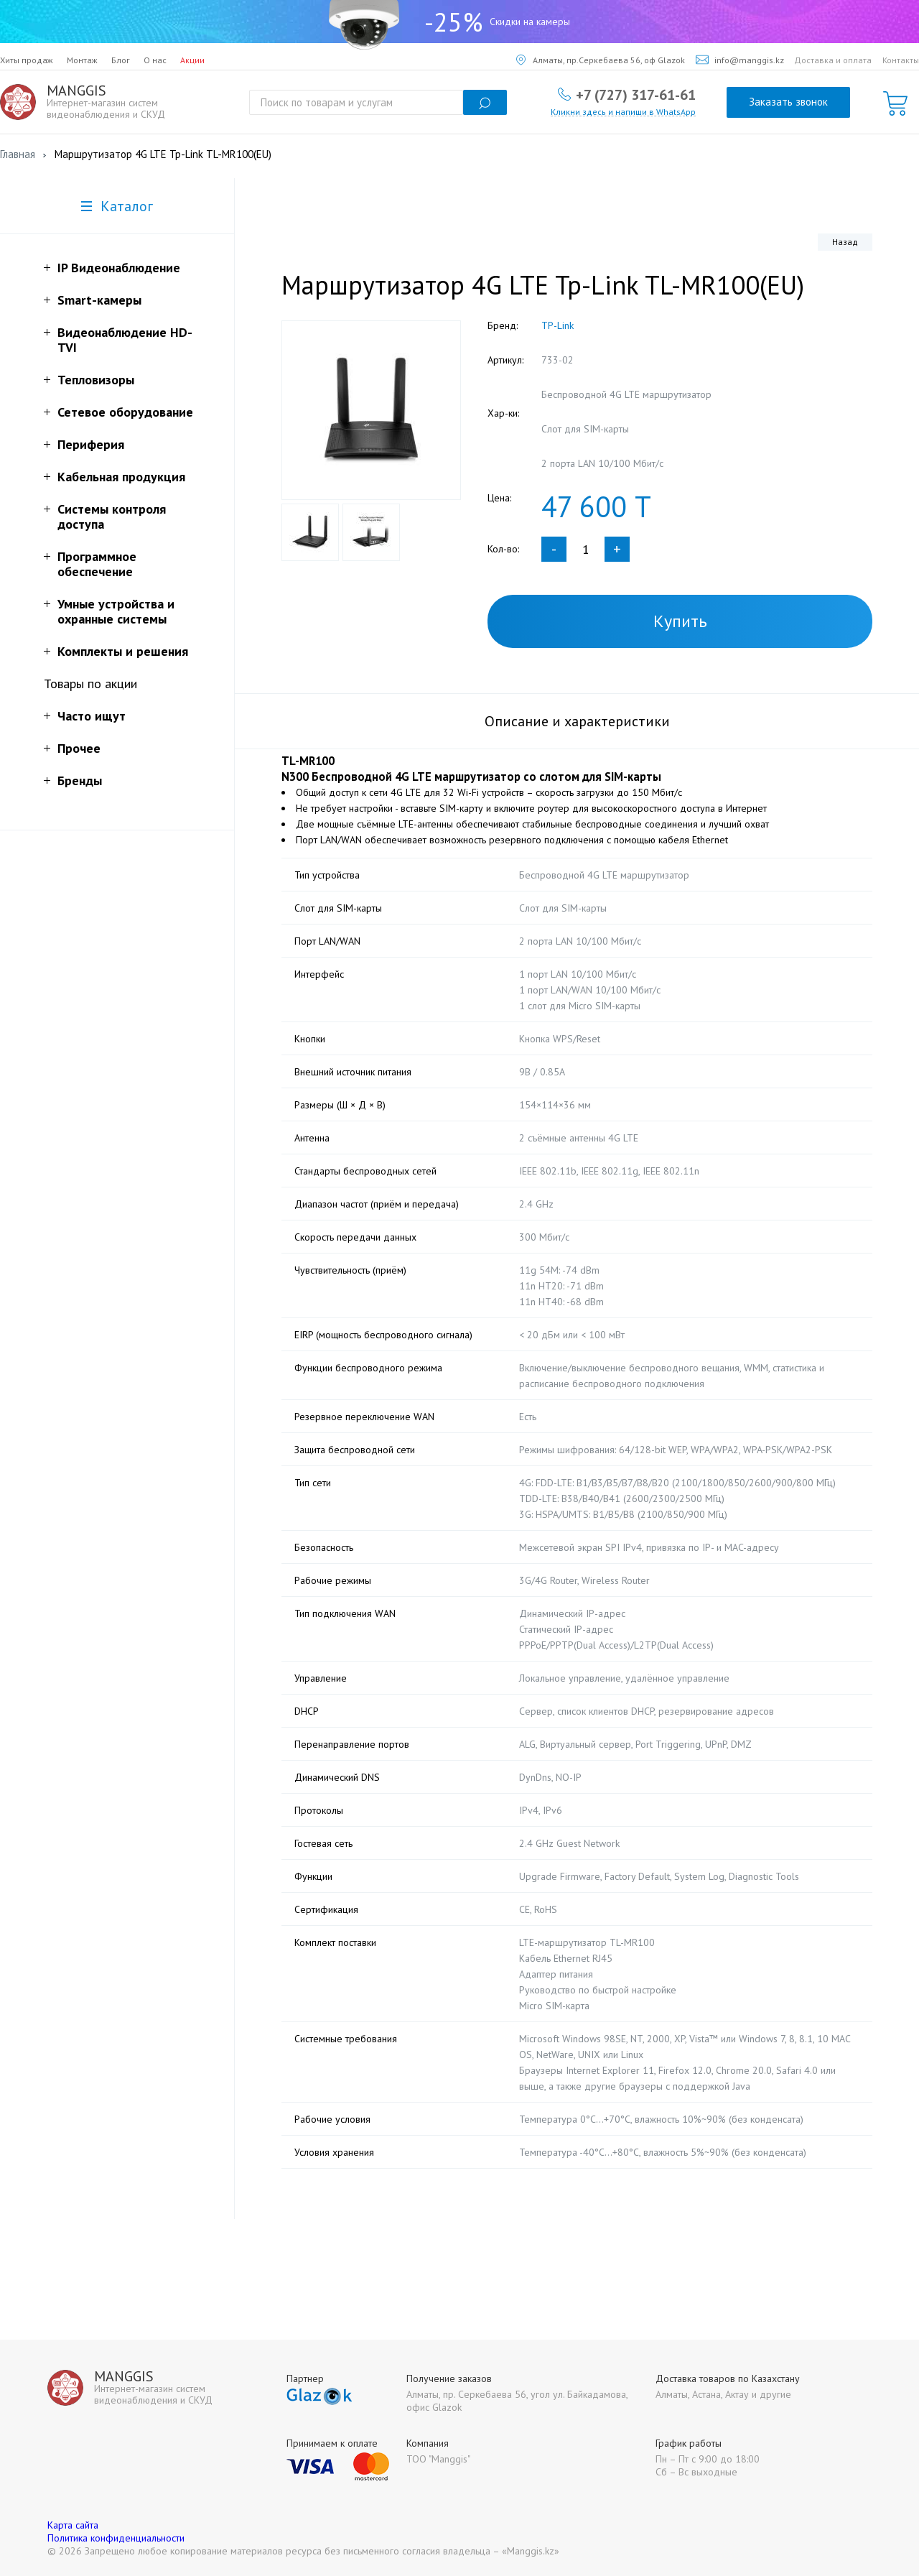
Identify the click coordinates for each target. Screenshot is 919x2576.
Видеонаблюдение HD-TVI (124, 340)
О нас (155, 60)
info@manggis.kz (740, 60)
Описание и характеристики (577, 721)
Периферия (90, 444)
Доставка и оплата (833, 60)
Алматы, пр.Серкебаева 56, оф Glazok (600, 60)
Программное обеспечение (96, 564)
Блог (120, 60)
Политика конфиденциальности (116, 2537)
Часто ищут (91, 715)
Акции (192, 60)
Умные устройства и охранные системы (115, 611)
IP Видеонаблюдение (118, 267)
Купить (680, 621)
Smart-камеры (99, 299)
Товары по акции (90, 683)
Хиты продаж (26, 60)
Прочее (79, 748)
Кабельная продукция (121, 476)
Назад (845, 241)
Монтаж (82, 60)
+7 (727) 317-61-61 (636, 94)
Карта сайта (72, 2525)
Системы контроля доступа (111, 516)
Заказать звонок (788, 101)
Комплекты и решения (122, 651)
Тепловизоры (95, 379)
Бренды (79, 780)
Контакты (900, 60)
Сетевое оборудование (125, 412)
